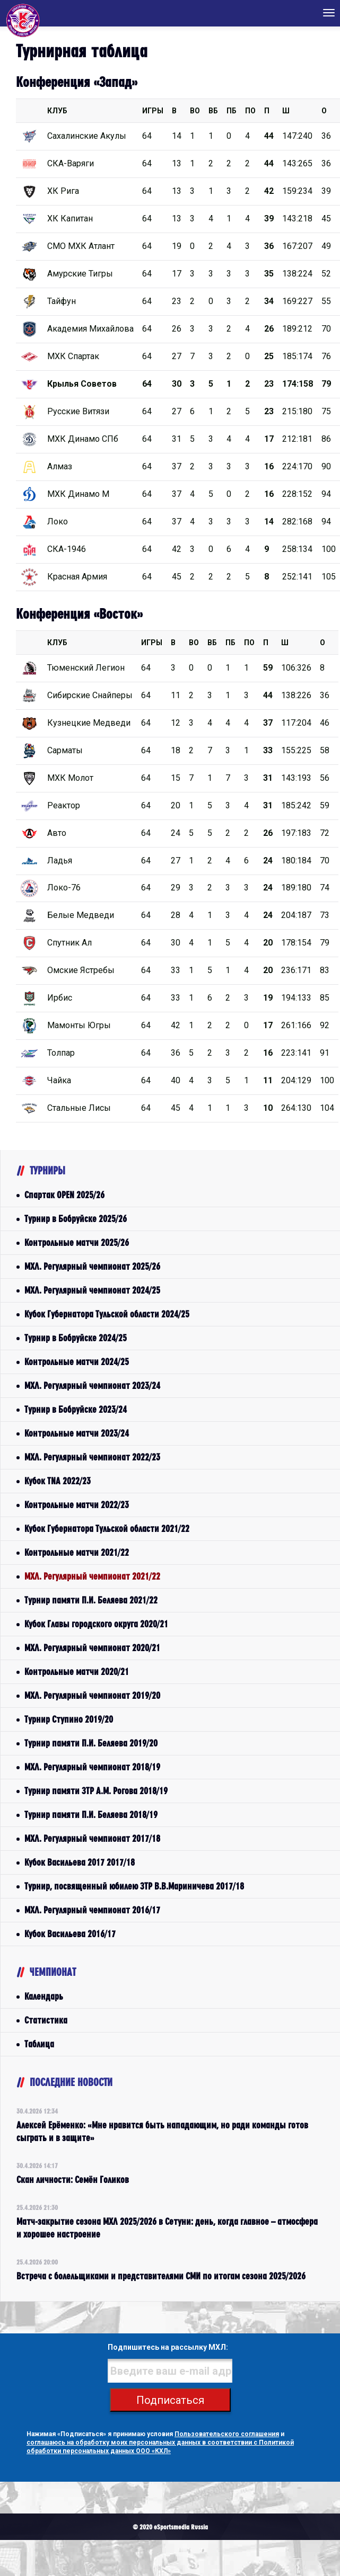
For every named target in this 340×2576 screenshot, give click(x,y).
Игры (152, 110)
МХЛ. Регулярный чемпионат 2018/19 (92, 1767)
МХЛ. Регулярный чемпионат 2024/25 (92, 1290)
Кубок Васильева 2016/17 (70, 1934)
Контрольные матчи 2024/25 (76, 1362)
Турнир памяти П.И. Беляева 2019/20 (91, 1743)
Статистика (45, 2020)
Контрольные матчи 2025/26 (76, 1242)
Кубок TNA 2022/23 (57, 1481)
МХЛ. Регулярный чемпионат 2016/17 (92, 1910)
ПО (250, 110)
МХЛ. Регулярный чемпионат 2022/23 (92, 1457)
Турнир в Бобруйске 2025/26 (75, 1219)
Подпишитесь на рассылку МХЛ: (168, 2347)
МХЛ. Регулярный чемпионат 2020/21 (92, 1648)
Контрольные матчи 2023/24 (76, 1433)
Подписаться (170, 2400)
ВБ (213, 110)
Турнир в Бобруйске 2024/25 (75, 1338)
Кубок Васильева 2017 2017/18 (79, 1862)
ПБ (231, 110)
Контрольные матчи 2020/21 (76, 1671)
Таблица (39, 2044)
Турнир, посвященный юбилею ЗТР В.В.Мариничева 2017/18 (134, 1886)
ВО (195, 110)
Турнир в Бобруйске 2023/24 (75, 1409)
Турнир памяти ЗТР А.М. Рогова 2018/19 (96, 1791)
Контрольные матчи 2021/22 (76, 1552)
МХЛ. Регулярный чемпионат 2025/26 (92, 1266)
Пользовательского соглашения (227, 2434)
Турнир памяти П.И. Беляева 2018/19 (91, 1815)
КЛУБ (57, 110)
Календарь (43, 1996)
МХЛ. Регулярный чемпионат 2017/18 (92, 1838)
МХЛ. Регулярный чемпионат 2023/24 (92, 1385)
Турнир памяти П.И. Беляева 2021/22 (91, 1600)
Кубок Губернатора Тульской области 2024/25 (106, 1314)
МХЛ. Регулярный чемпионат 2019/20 (92, 1695)
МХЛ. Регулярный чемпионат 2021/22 (92, 1576)
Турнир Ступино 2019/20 (68, 1719)
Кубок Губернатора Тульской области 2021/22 (106, 1528)
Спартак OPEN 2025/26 (64, 1195)
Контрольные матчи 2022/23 (76, 1505)
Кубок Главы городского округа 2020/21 (96, 1624)
